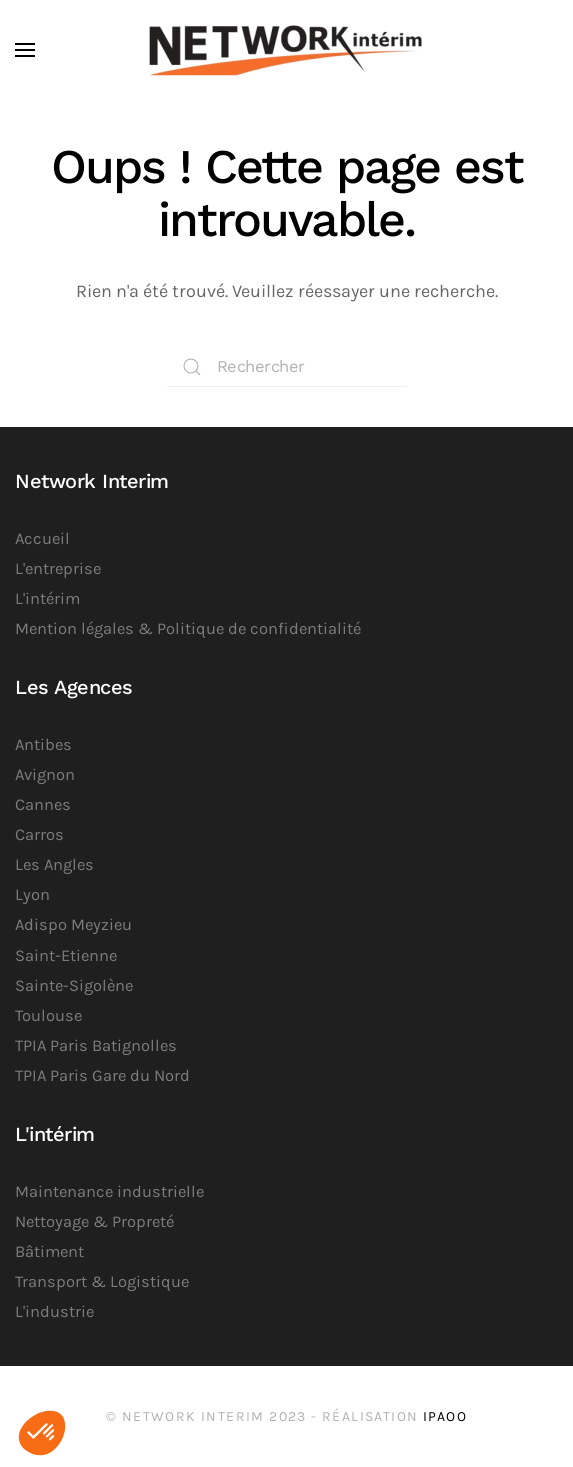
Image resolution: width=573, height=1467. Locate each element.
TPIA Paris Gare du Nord (102, 1075)
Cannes (43, 804)
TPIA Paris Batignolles (96, 1045)
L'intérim (47, 598)
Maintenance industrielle (109, 1191)
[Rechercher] (287, 367)
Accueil (42, 538)
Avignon (45, 774)
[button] (25, 50)
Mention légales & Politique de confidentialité (188, 628)
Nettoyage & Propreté (94, 1221)
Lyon (32, 894)
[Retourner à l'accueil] (287, 50)
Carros (39, 834)
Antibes (43, 744)
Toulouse (48, 1015)
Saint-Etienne (66, 955)
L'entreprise (58, 568)
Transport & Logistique (102, 1281)
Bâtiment (49, 1251)
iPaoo (445, 1416)
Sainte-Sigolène (74, 985)
